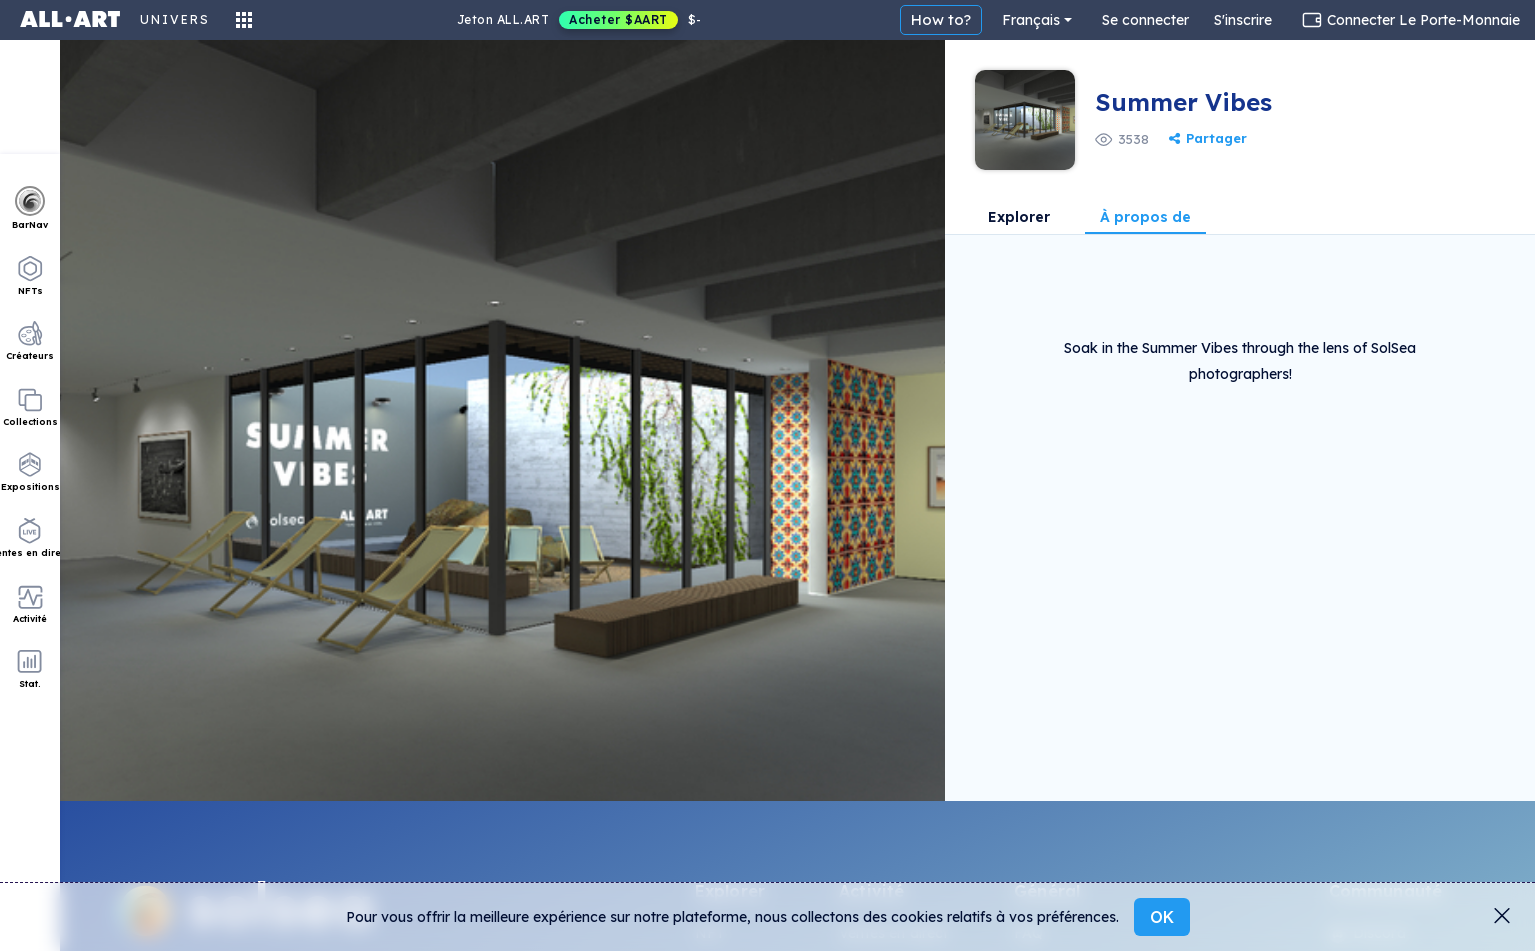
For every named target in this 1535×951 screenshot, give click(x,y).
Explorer (1019, 218)
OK (1162, 917)
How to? (941, 19)
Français (1031, 20)
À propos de (1145, 218)
